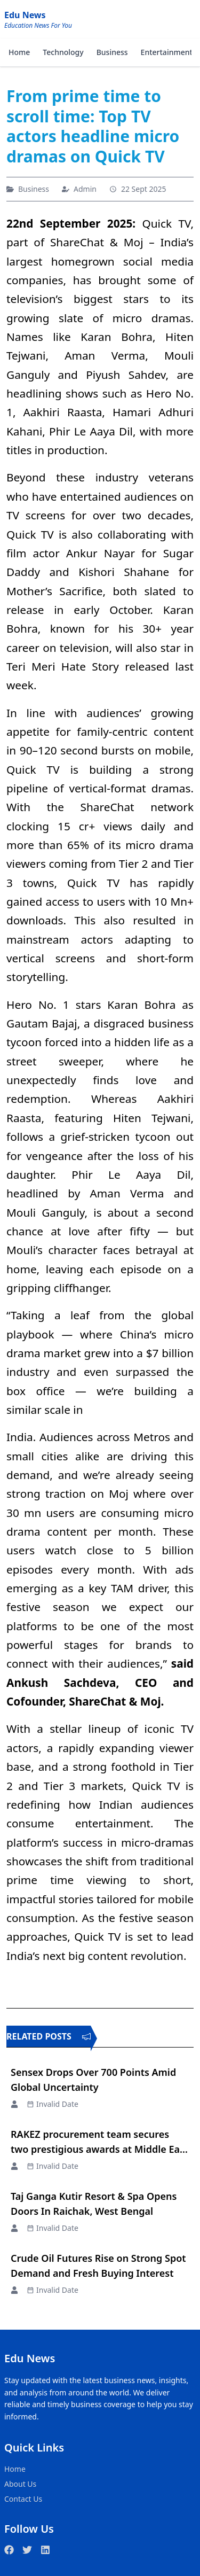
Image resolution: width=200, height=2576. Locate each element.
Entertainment (167, 52)
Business (112, 52)
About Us (20, 2484)
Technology (63, 52)
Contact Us (23, 2499)
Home (19, 52)
